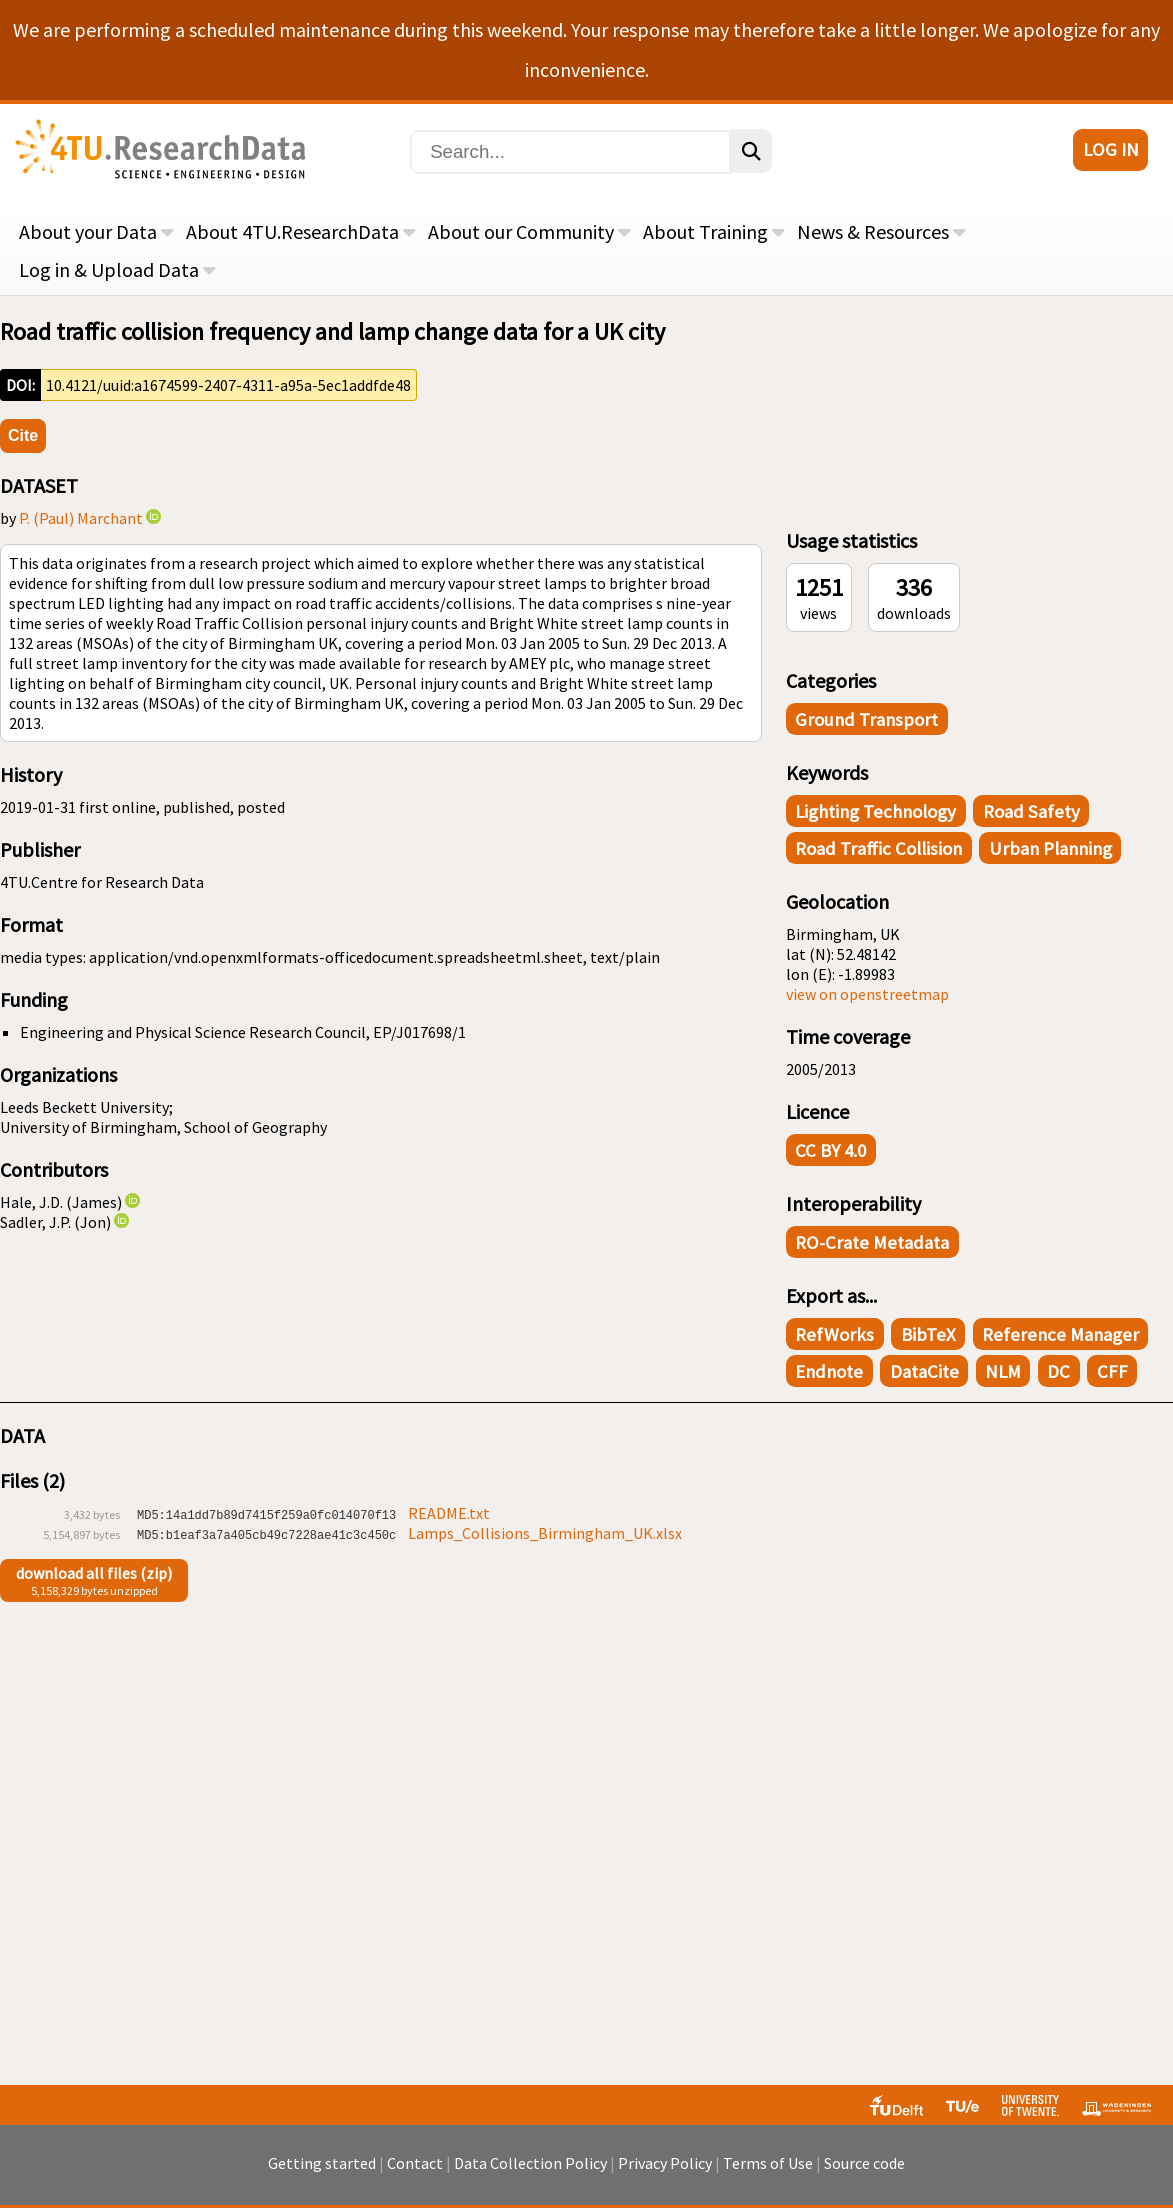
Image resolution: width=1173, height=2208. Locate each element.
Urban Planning (1050, 848)
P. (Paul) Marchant (81, 518)
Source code (864, 2163)
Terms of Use (768, 2163)
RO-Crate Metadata (872, 1242)
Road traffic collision (878, 848)
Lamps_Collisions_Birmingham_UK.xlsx (545, 1533)
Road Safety (1031, 811)
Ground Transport (866, 719)
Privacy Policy (665, 2163)
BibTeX (928, 1334)
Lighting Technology (875, 811)
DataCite (924, 1371)
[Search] (570, 152)
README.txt (449, 1513)
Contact (415, 2163)
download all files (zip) (94, 1573)
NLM (1003, 1371)
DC (1058, 1371)
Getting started (322, 2163)
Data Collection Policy (530, 2163)
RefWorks (834, 1334)
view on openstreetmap (867, 994)
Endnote (829, 1371)
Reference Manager (1060, 1334)
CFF (1112, 1371)
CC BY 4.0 (830, 1150)
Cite (23, 435)
